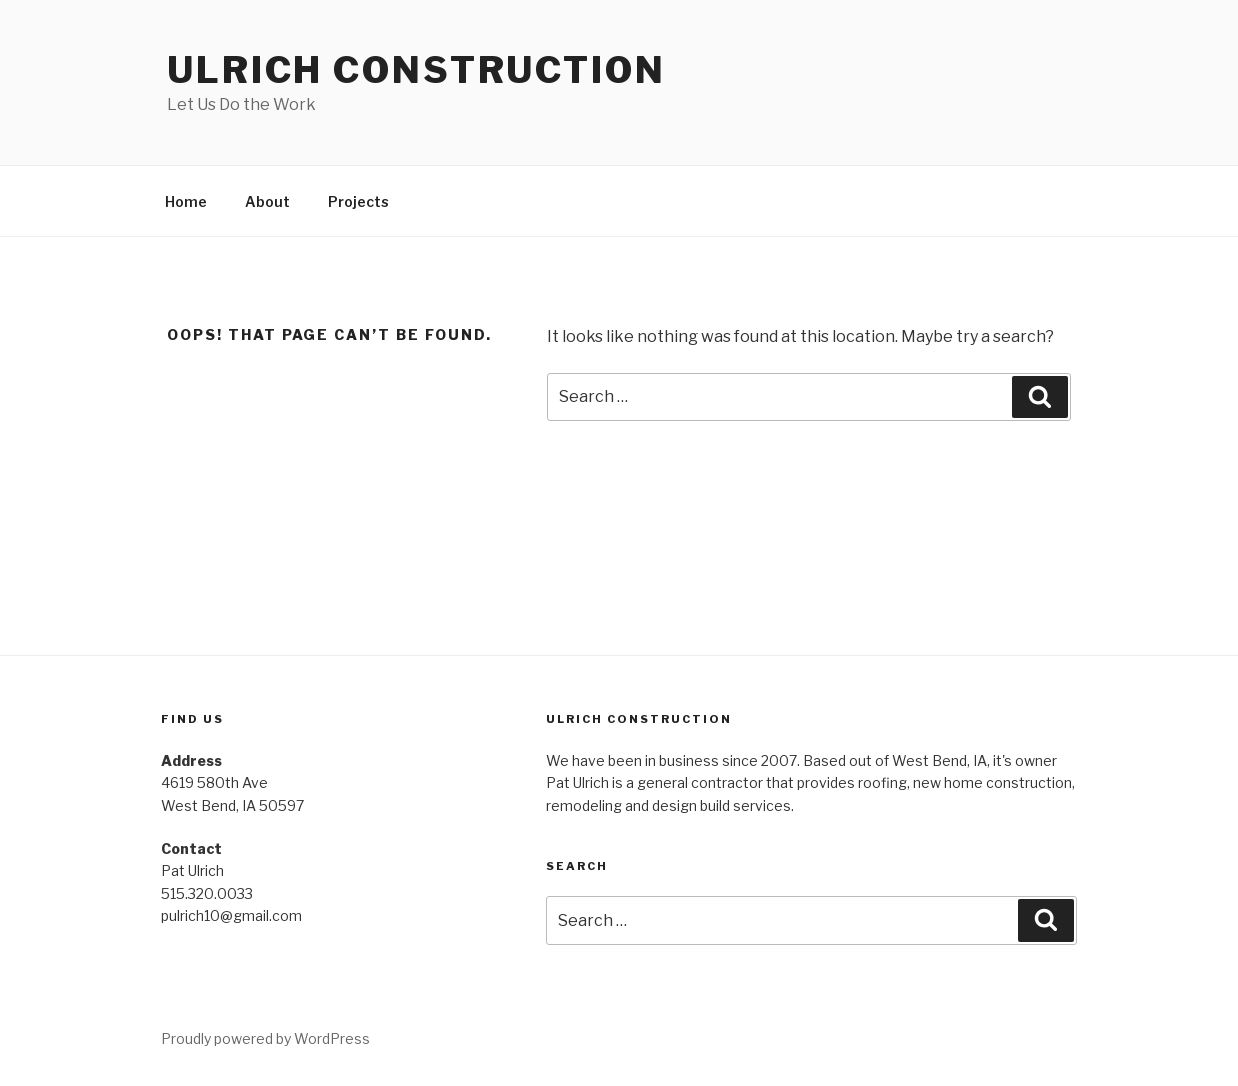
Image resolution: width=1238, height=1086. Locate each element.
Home (186, 201)
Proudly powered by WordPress (265, 1038)
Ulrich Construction (416, 70)
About (267, 201)
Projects (358, 201)
